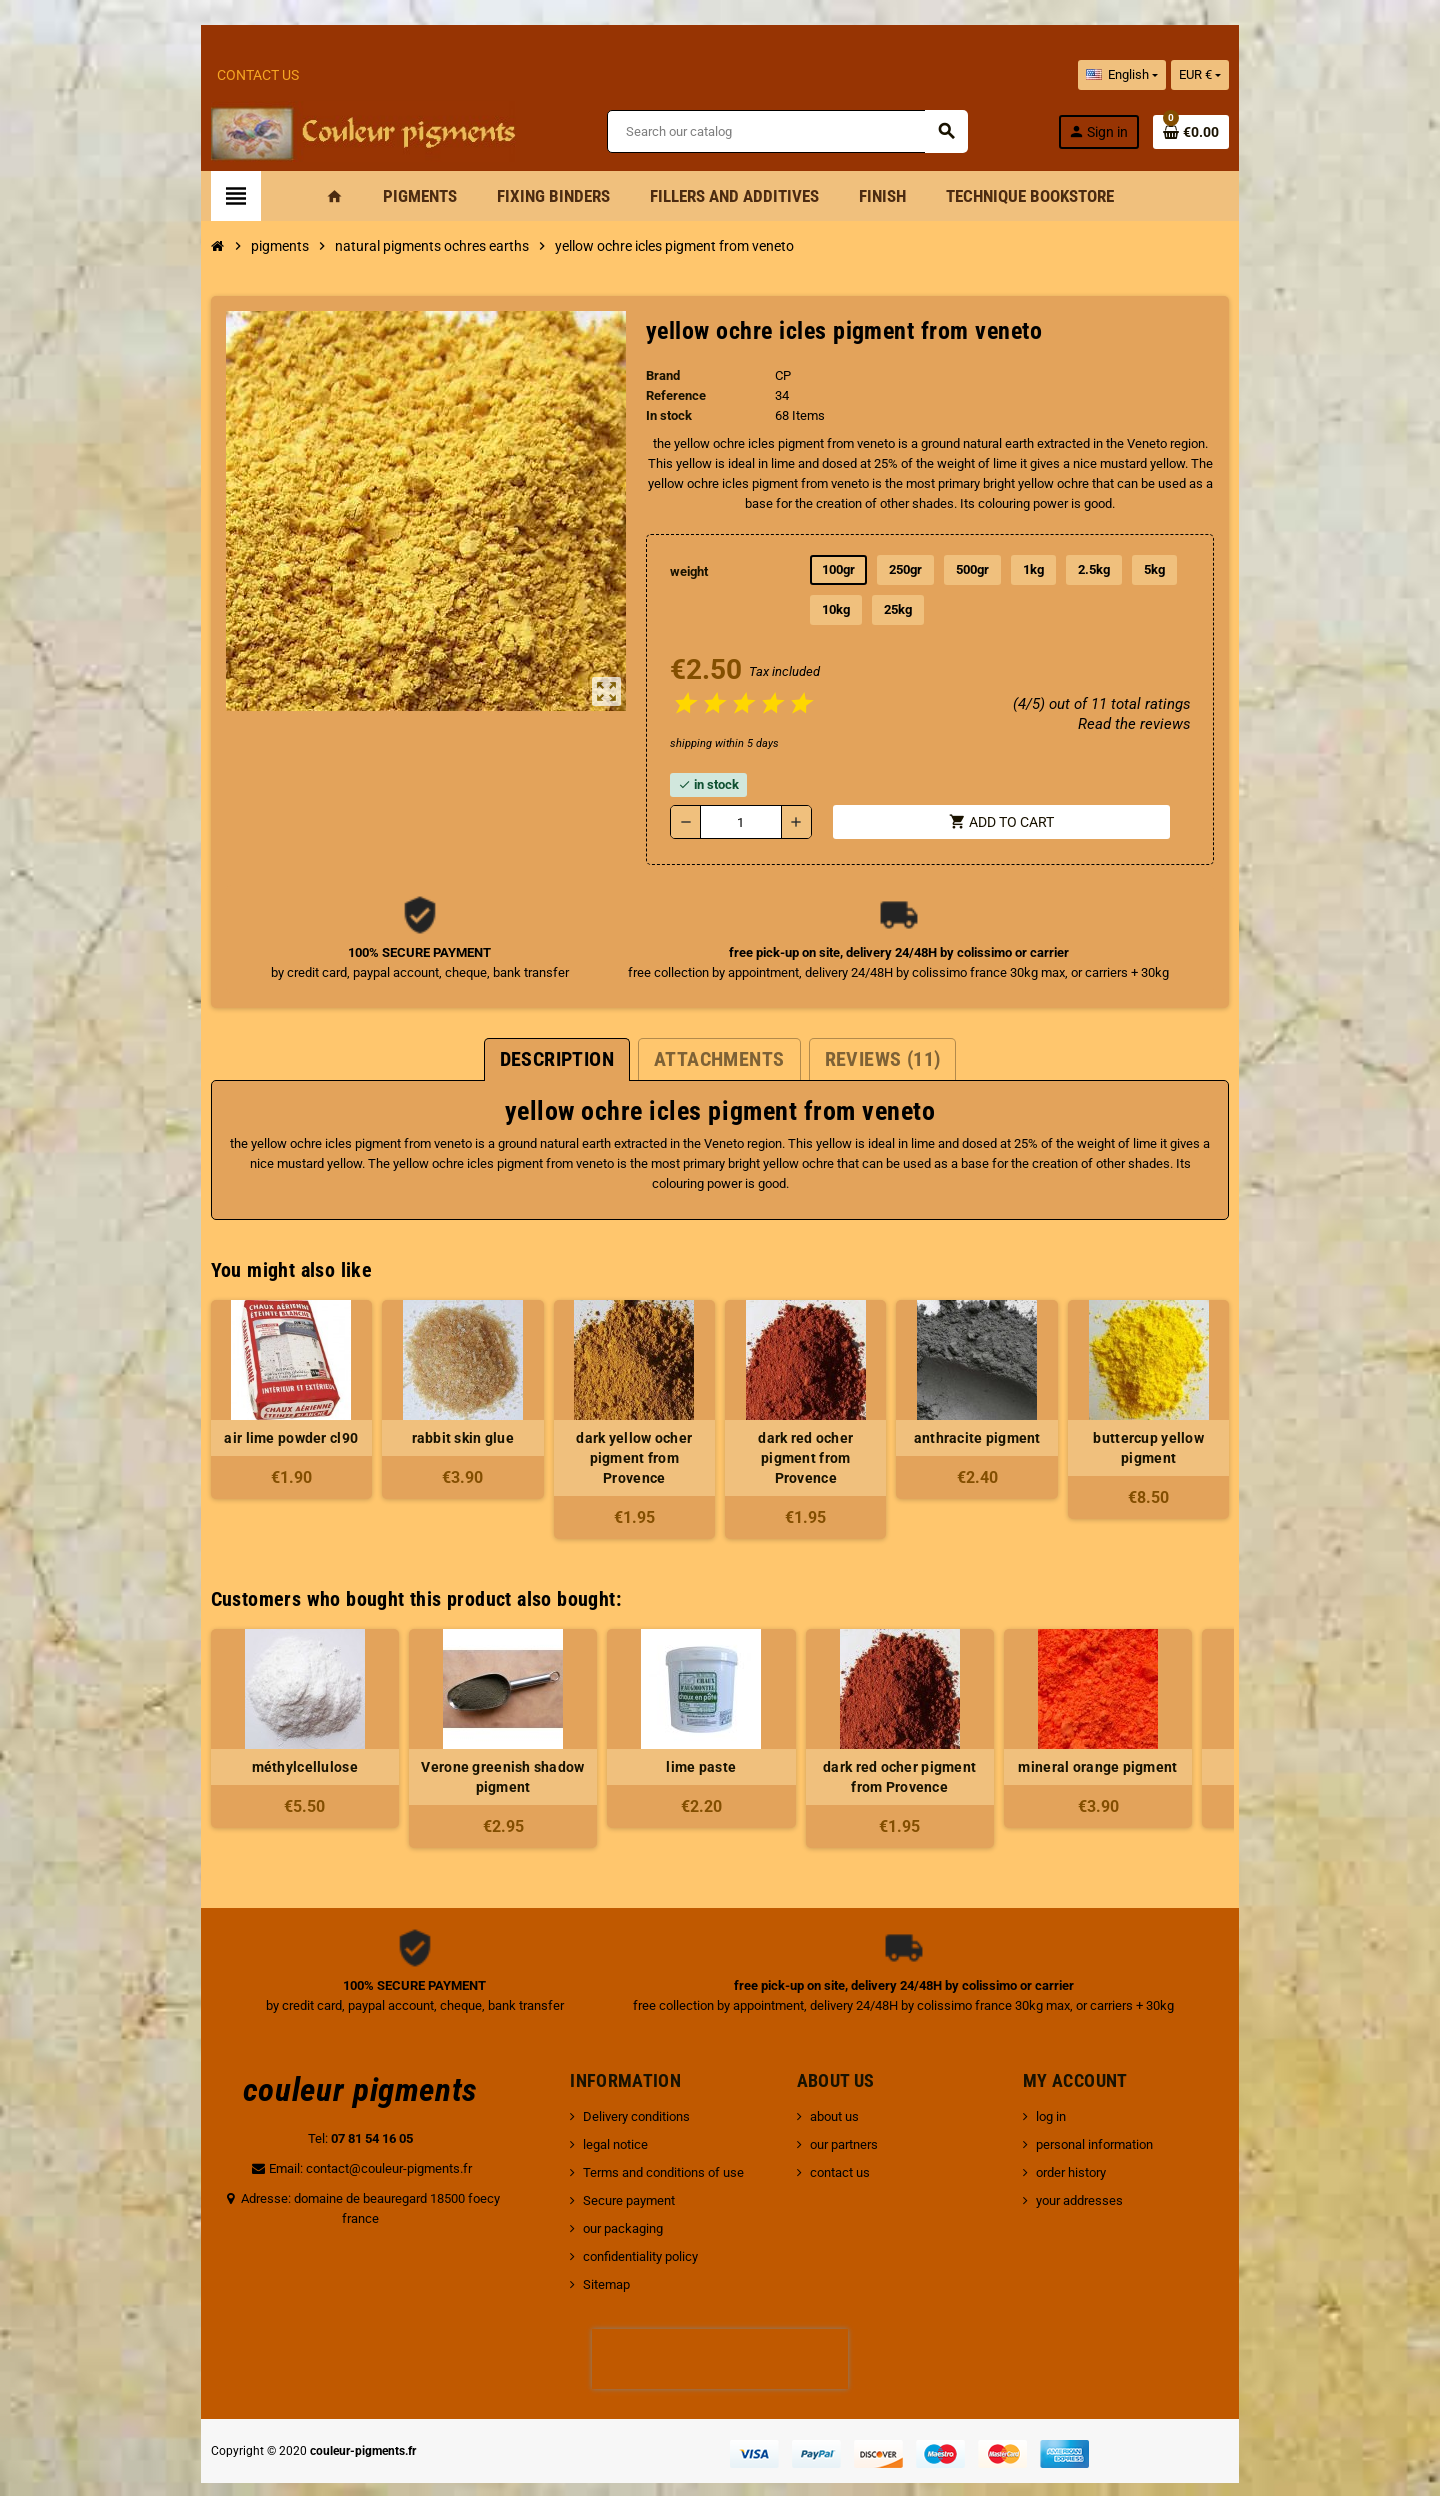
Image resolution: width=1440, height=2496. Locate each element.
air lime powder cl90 (224, 1421)
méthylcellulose (224, 1730)
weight (679, 574)
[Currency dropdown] (1281, 75)
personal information (1139, 2107)
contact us (849, 2135)
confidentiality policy (613, 2219)
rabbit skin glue (422, 1421)
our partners (853, 2107)
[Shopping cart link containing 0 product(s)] (1272, 133)
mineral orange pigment (1017, 1730)
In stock (656, 418)
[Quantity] (734, 825)
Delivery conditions (609, 2079)
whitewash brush (1215, 1730)
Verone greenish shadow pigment (422, 1740)
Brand (650, 378)
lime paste (621, 1730)
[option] (224, 1701)
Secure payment (602, 2163)
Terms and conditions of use (636, 2135)
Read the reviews (1211, 727)
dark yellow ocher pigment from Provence (621, 1431)
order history (1116, 2135)
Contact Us (178, 75)
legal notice (588, 2107)
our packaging (596, 2191)
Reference (663, 398)
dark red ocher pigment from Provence (819, 1431)
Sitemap (579, 2247)
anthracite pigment (1017, 1421)
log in (1096, 2079)
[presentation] (720, 2322)
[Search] (791, 133)
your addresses (1124, 2163)
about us (843, 2079)
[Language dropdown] (1202, 75)
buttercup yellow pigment (1215, 1421)
